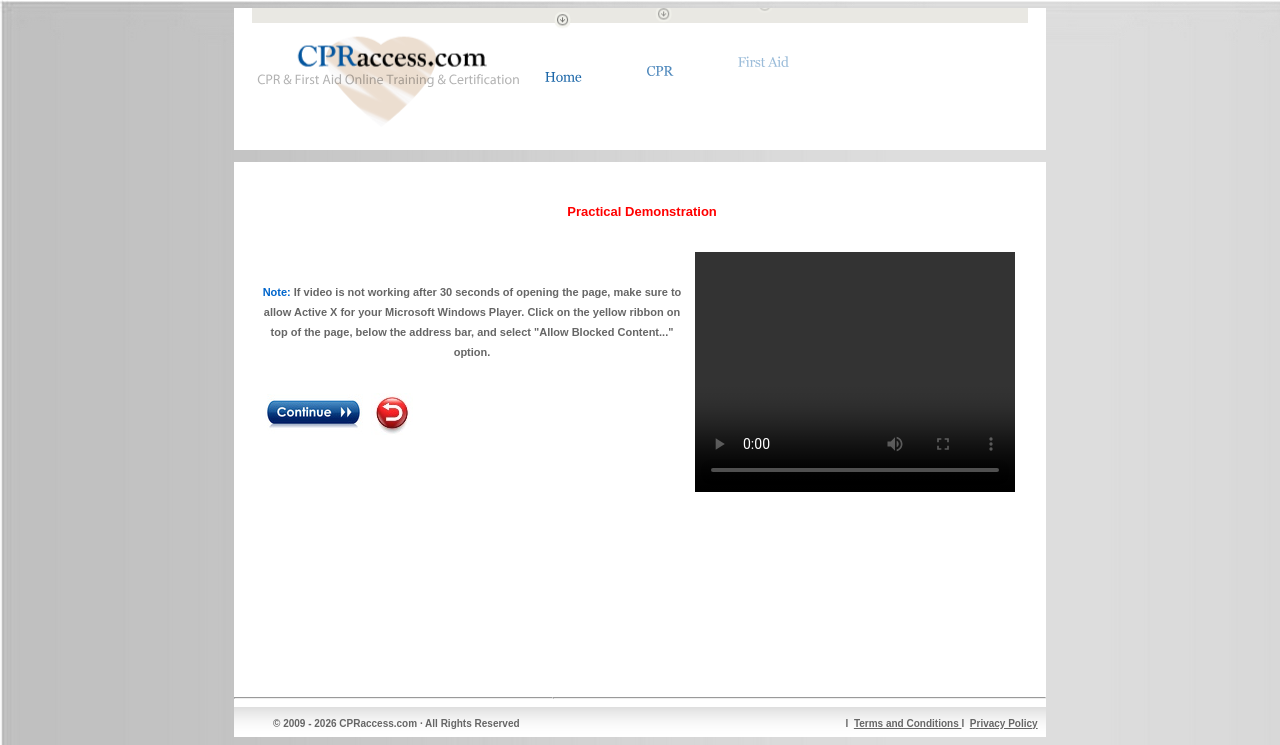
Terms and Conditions (908, 723)
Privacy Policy (1004, 723)
